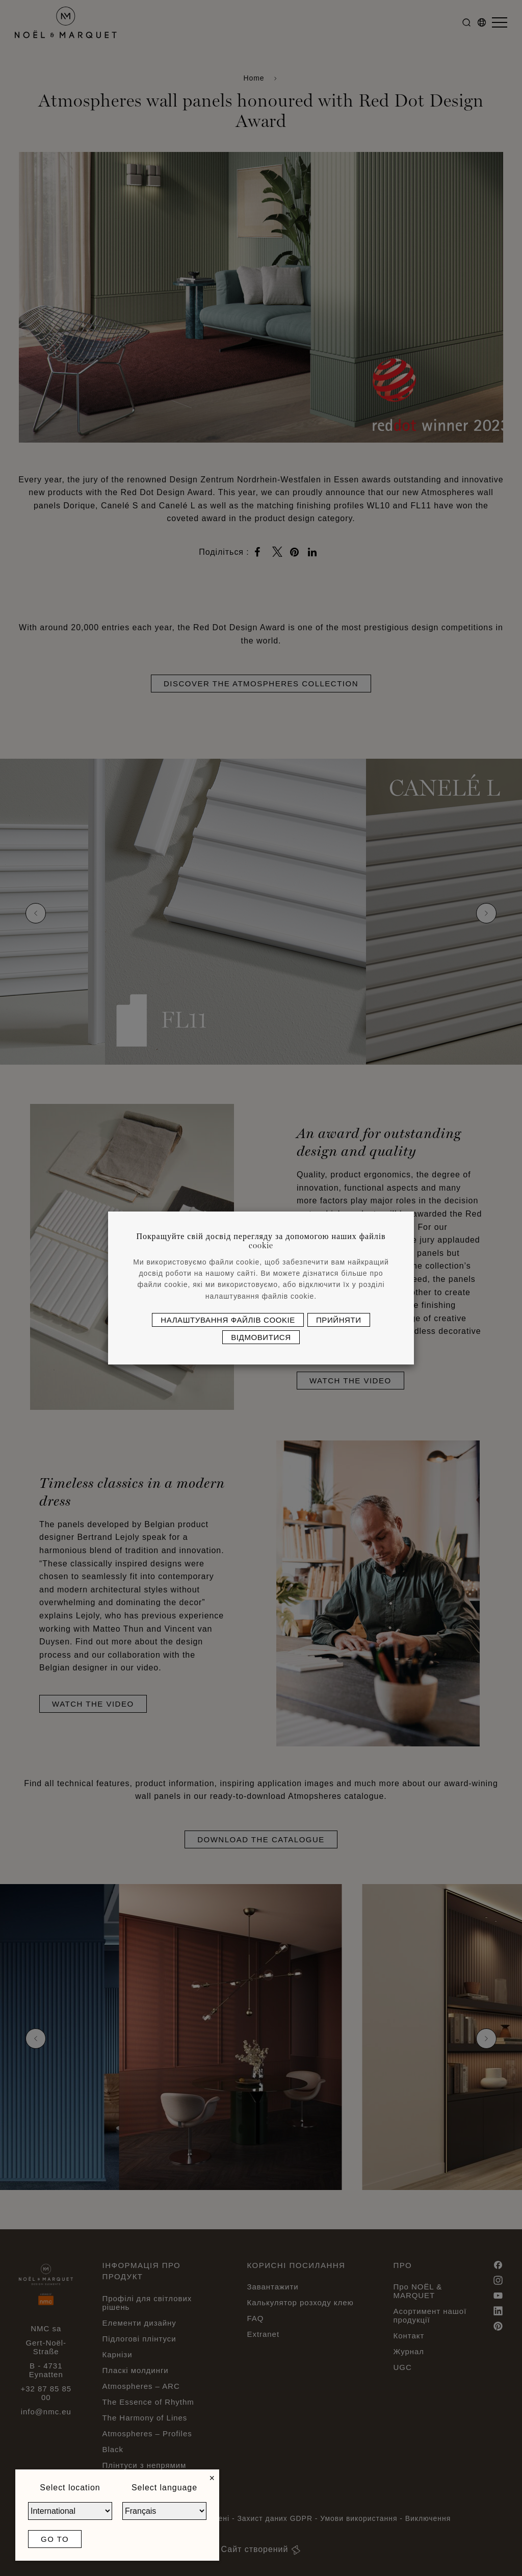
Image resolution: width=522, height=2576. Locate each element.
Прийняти (338, 1320)
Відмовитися (261, 1337)
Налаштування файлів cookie (228, 1320)
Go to (55, 2539)
